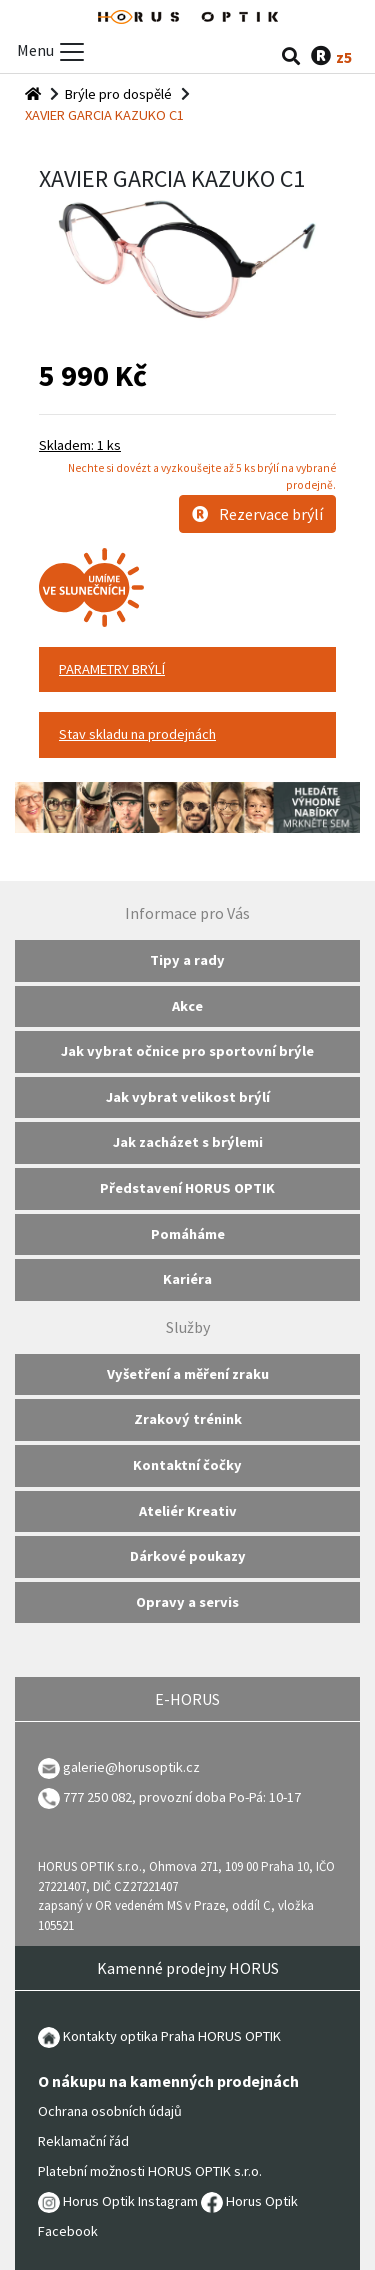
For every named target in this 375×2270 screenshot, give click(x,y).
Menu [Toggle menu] (52, 52)
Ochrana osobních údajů (110, 2111)
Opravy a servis (187, 1602)
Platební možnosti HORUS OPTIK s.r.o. (150, 2171)
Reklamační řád (83, 2141)
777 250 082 (85, 1797)
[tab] (187, 670)
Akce (187, 1006)
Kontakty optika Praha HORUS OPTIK (159, 2036)
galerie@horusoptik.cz (131, 1767)
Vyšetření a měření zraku (188, 1374)
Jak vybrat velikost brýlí (188, 1097)
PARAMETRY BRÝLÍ (112, 669)
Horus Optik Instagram (118, 2201)
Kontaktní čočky (187, 1465)
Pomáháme (188, 1234)
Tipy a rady (187, 960)
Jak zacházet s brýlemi (188, 1142)
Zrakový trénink (188, 1419)
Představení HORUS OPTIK (187, 1188)
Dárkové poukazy (188, 1556)
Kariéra (187, 1279)
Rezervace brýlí (257, 514)
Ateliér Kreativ (188, 1511)
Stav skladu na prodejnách (137, 734)
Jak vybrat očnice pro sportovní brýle (187, 1051)
